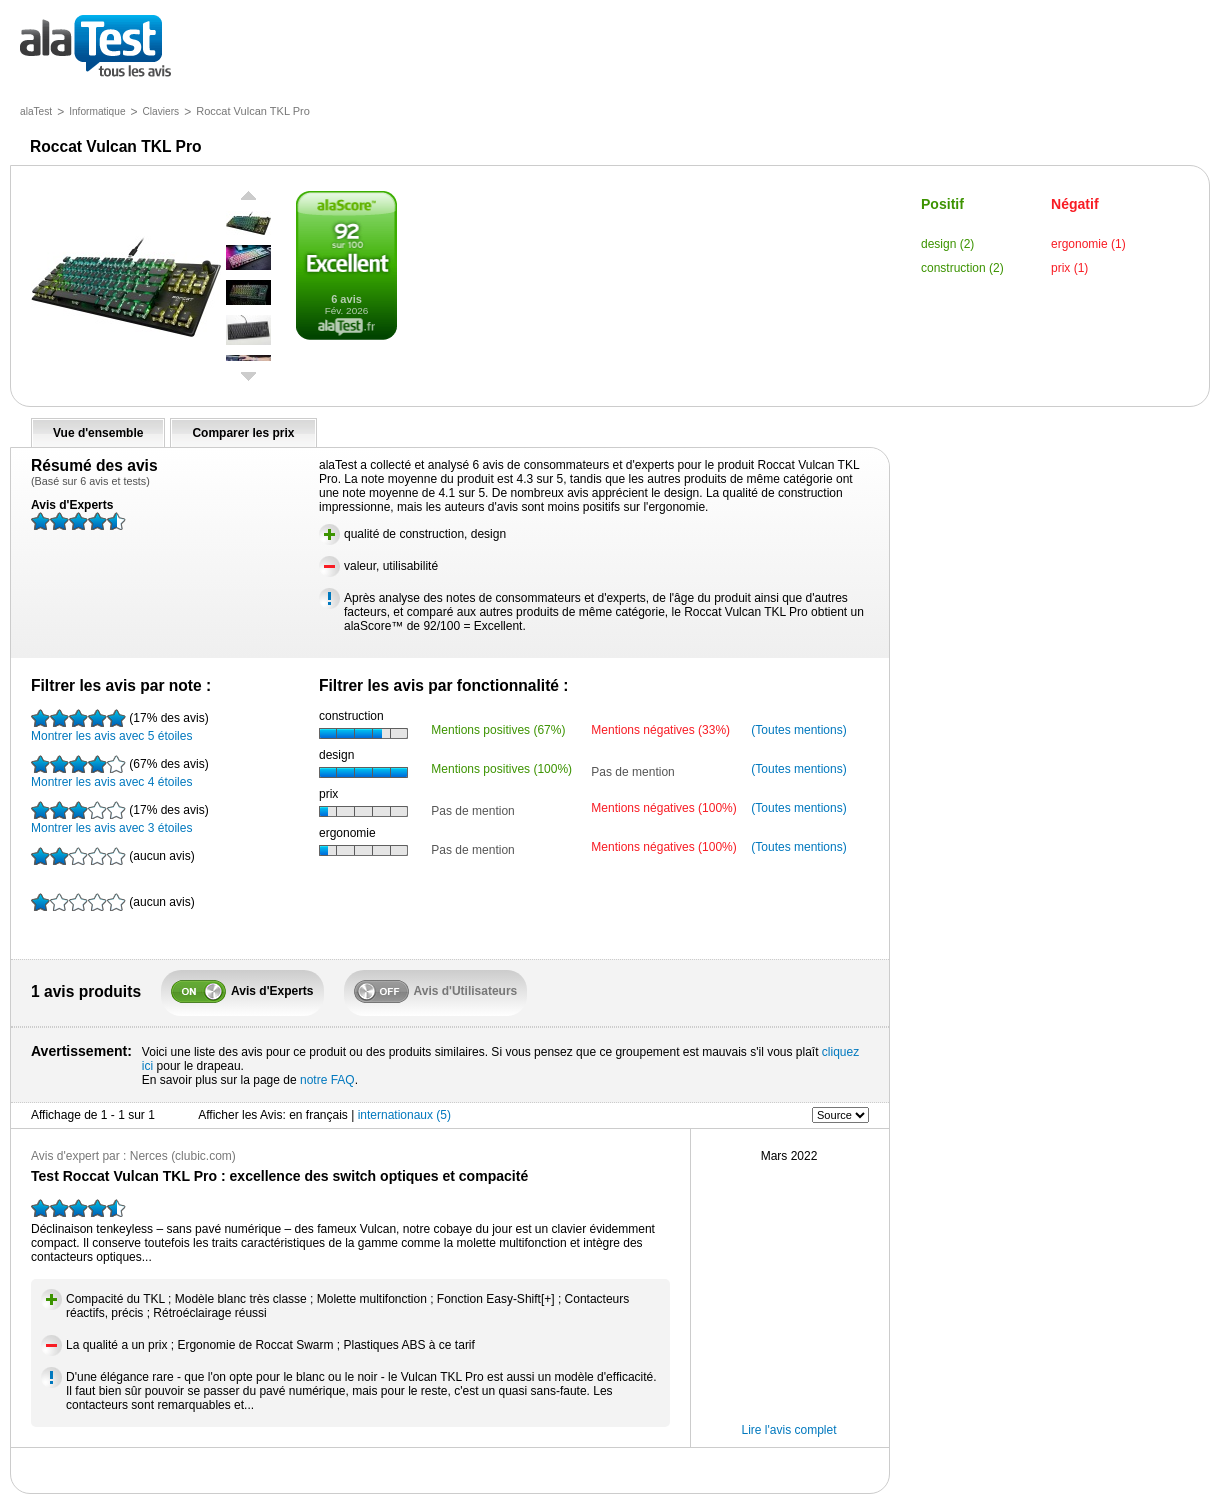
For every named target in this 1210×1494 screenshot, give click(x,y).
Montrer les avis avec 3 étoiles (120, 818)
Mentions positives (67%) (498, 730)
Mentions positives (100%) (501, 769)
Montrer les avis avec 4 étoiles (120, 772)
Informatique (97, 111)
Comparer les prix (243, 433)
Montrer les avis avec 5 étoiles (120, 726)
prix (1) (1069, 268)
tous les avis (95, 47)
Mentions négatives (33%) (660, 730)
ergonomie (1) (1088, 244)
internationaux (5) (404, 1115)
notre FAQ (327, 1080)
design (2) (947, 244)
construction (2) (962, 268)
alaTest (36, 111)
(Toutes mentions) (798, 730)
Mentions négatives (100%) (663, 808)
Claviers (161, 111)
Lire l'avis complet (789, 1430)
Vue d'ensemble (98, 433)
